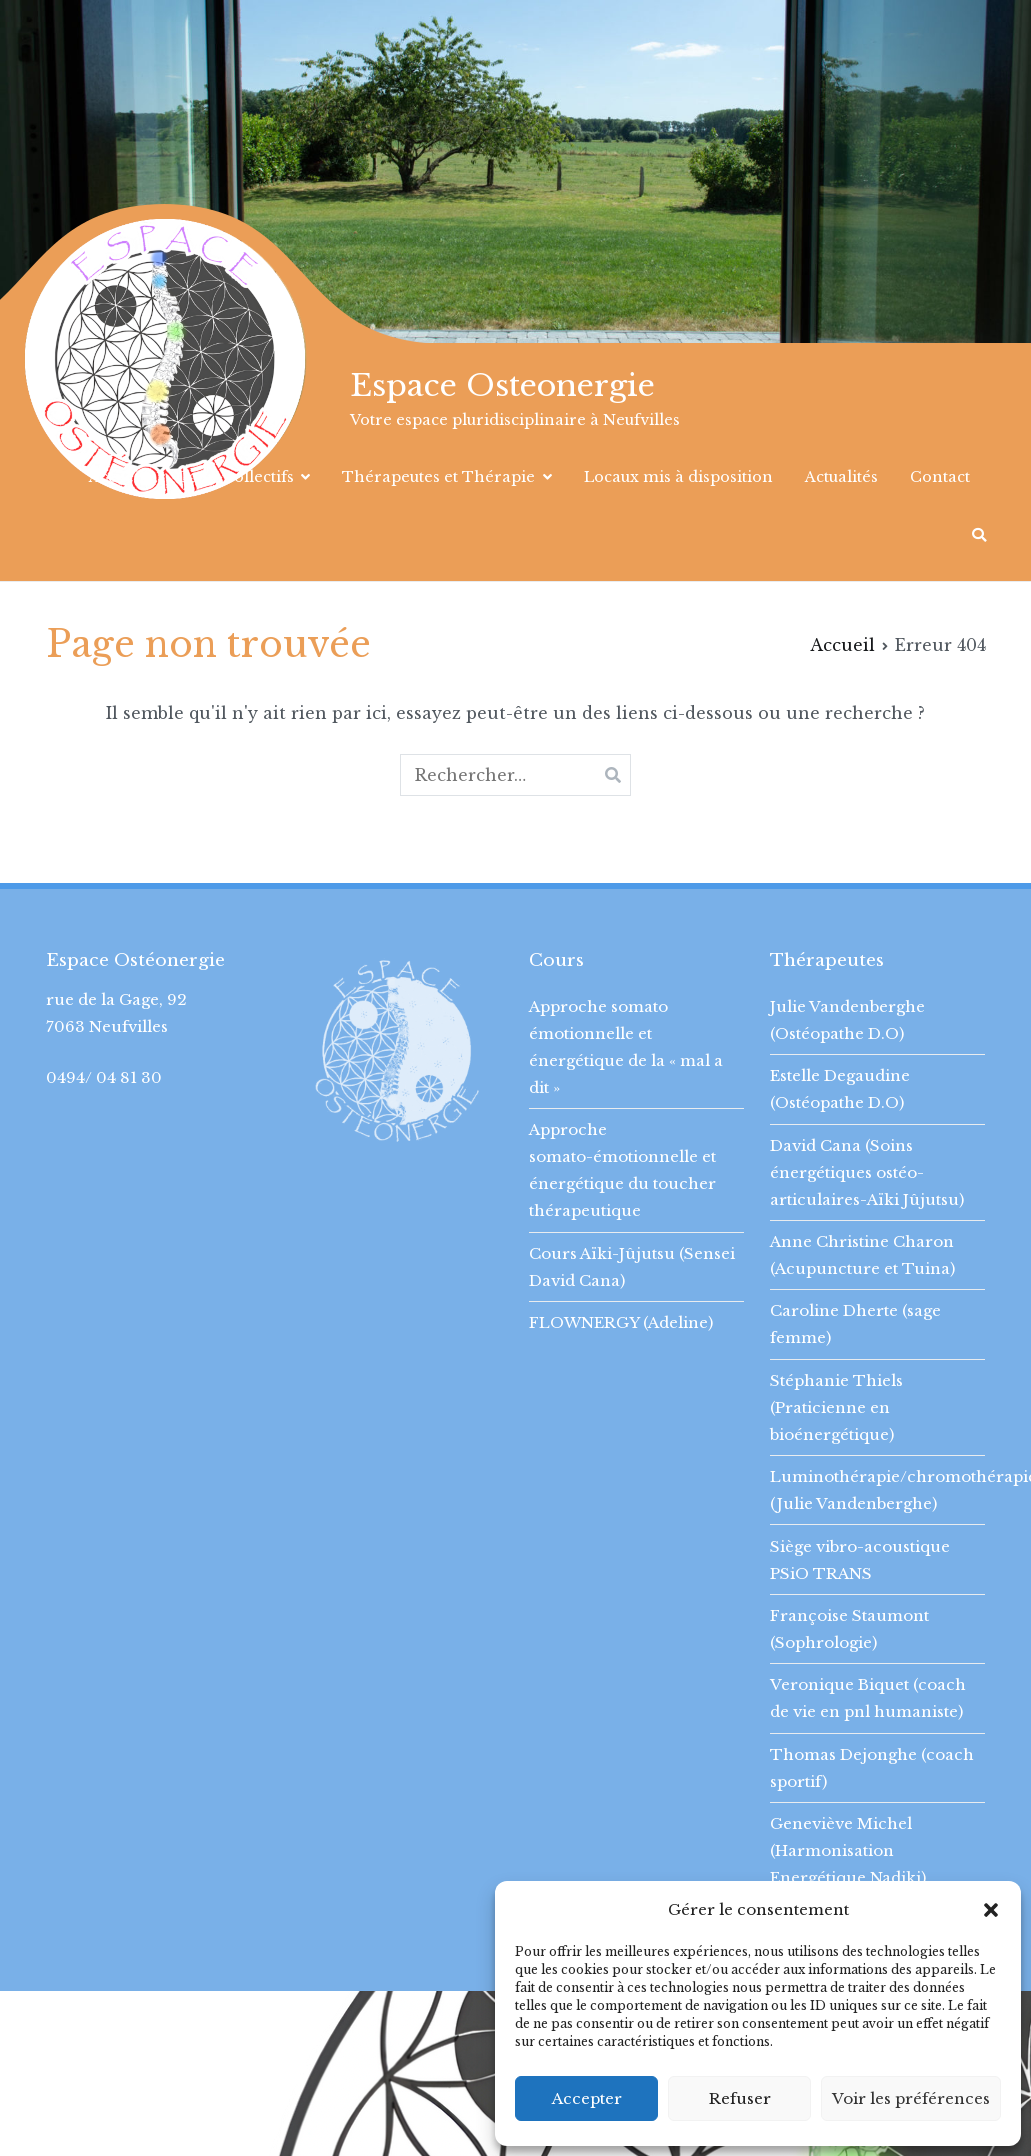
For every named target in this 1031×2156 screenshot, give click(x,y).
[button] (991, 1910)
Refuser (740, 2098)
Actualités (841, 477)
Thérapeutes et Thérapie (438, 477)
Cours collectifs (235, 477)
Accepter (587, 2098)
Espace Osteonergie (502, 385)
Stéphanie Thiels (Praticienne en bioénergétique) (836, 1407)
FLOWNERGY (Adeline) (621, 1322)
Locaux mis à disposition (678, 477)
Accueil (116, 477)
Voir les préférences (911, 2098)
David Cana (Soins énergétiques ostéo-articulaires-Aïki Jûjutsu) (867, 1172)
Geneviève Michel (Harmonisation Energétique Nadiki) (848, 1850)
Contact (940, 477)
